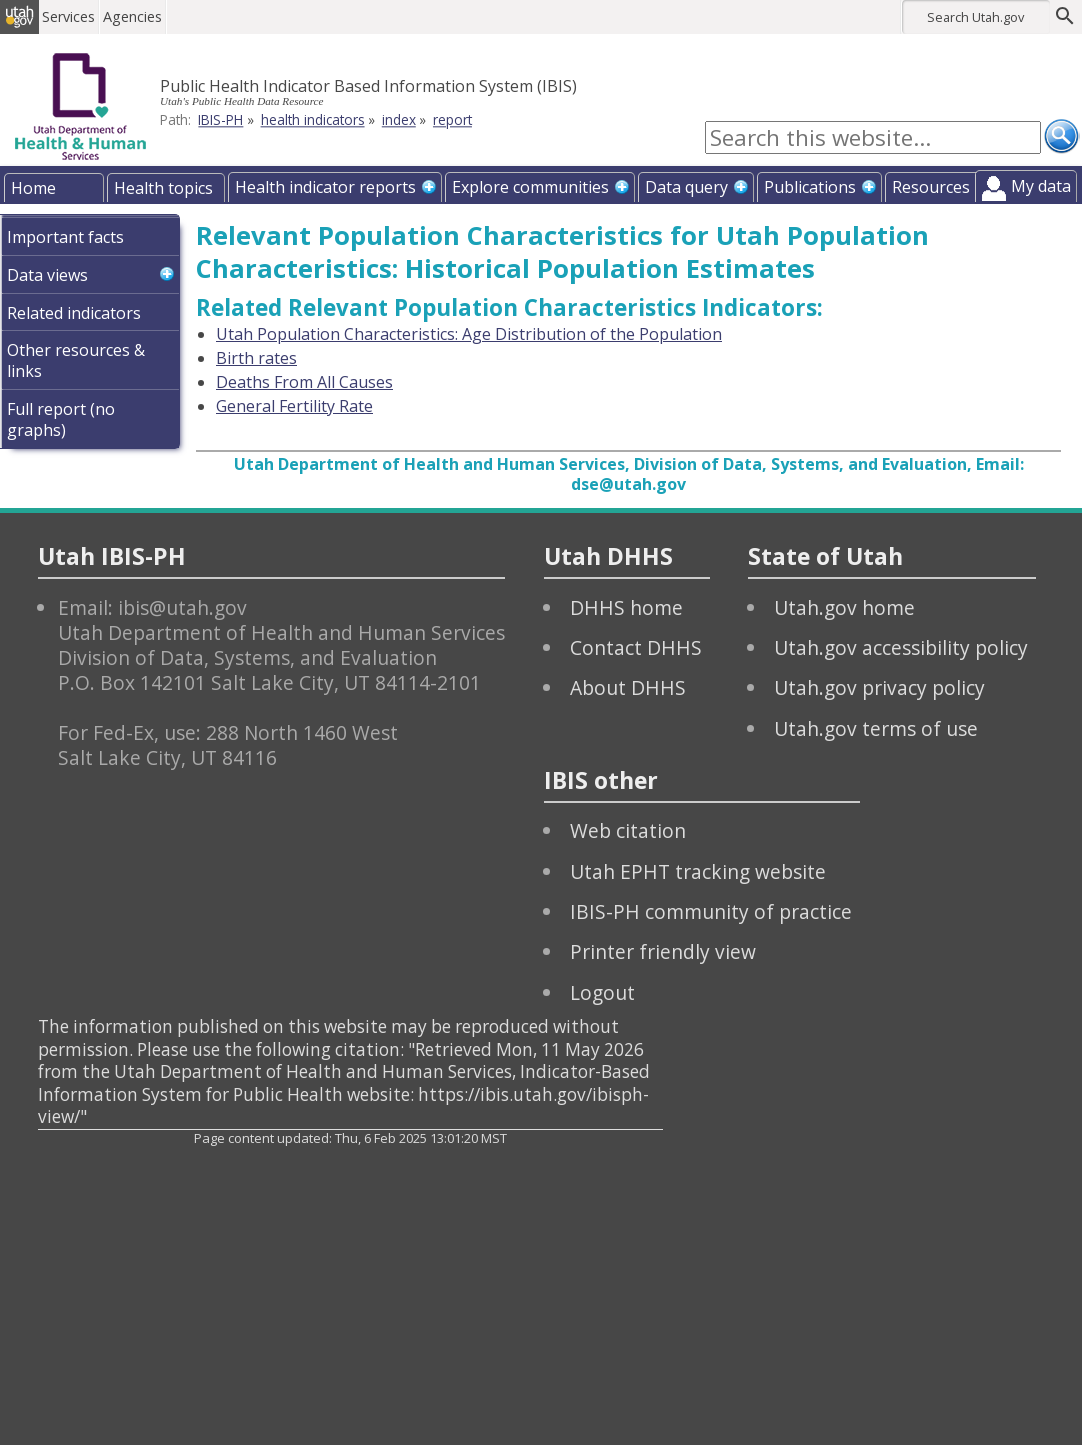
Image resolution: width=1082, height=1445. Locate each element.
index (399, 119)
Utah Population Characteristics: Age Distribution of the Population (469, 334)
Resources (931, 187)
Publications (810, 187)
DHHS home (626, 607)
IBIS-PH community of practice (711, 911)
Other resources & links (76, 360)
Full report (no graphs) (61, 419)
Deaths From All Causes (304, 382)
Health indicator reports (325, 187)
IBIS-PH (220, 119)
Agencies (147, 16)
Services (83, 16)
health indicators (313, 119)
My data (1041, 186)
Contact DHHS (636, 647)
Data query (686, 187)
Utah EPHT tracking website (698, 871)
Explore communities (530, 187)
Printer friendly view (663, 951)
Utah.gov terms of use (876, 728)
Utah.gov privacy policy (879, 687)
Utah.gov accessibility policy (901, 647)
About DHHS (628, 687)
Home (33, 188)
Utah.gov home (844, 607)
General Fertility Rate (294, 406)
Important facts (65, 237)
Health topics (163, 188)
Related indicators (74, 313)
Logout (602, 992)
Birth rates (256, 358)
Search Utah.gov (975, 17)
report (452, 119)
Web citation (628, 830)
